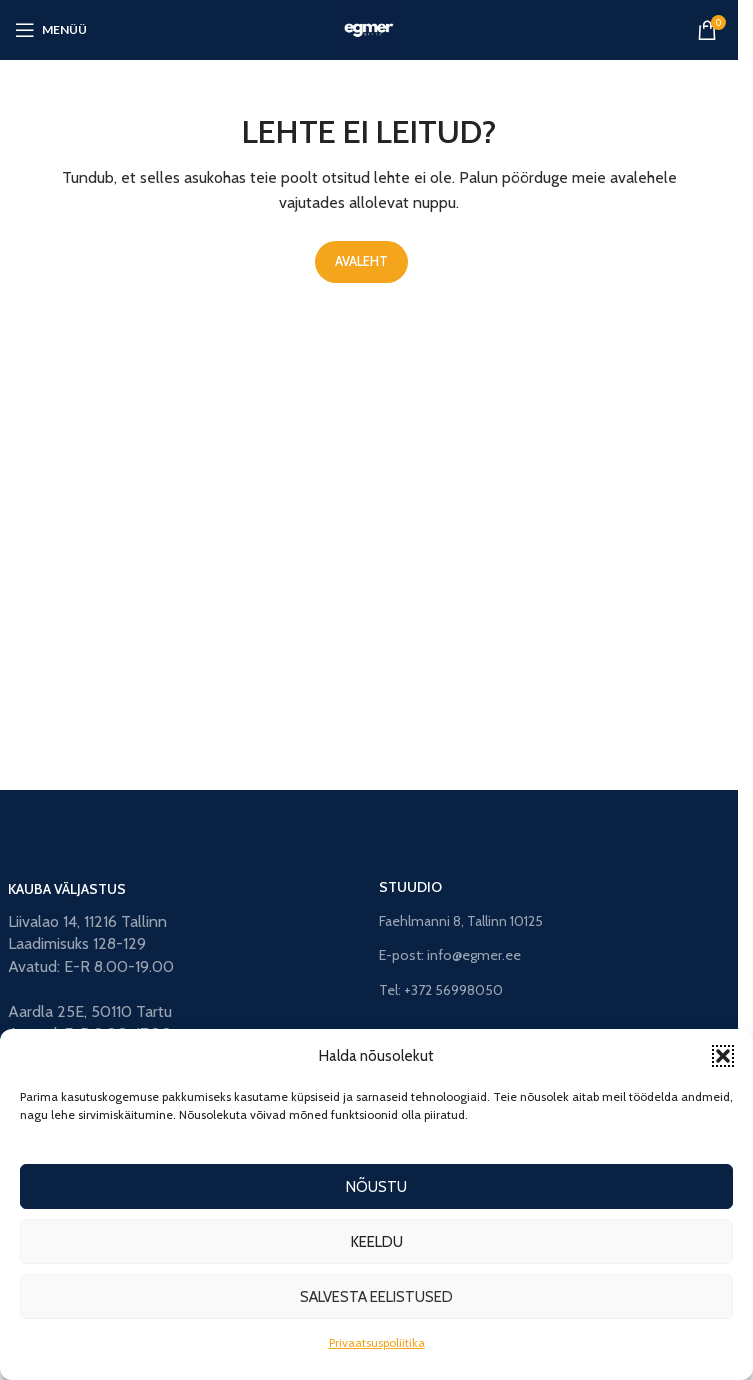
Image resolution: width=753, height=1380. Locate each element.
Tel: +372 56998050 (441, 990)
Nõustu (376, 1187)
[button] (723, 1056)
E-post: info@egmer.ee (450, 955)
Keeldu (377, 1242)
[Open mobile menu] (51, 30)
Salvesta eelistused (376, 1297)
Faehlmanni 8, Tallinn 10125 (461, 921)
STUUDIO (410, 887)
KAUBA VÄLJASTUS (67, 889)
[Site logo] (369, 28)
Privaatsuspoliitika (377, 1342)
